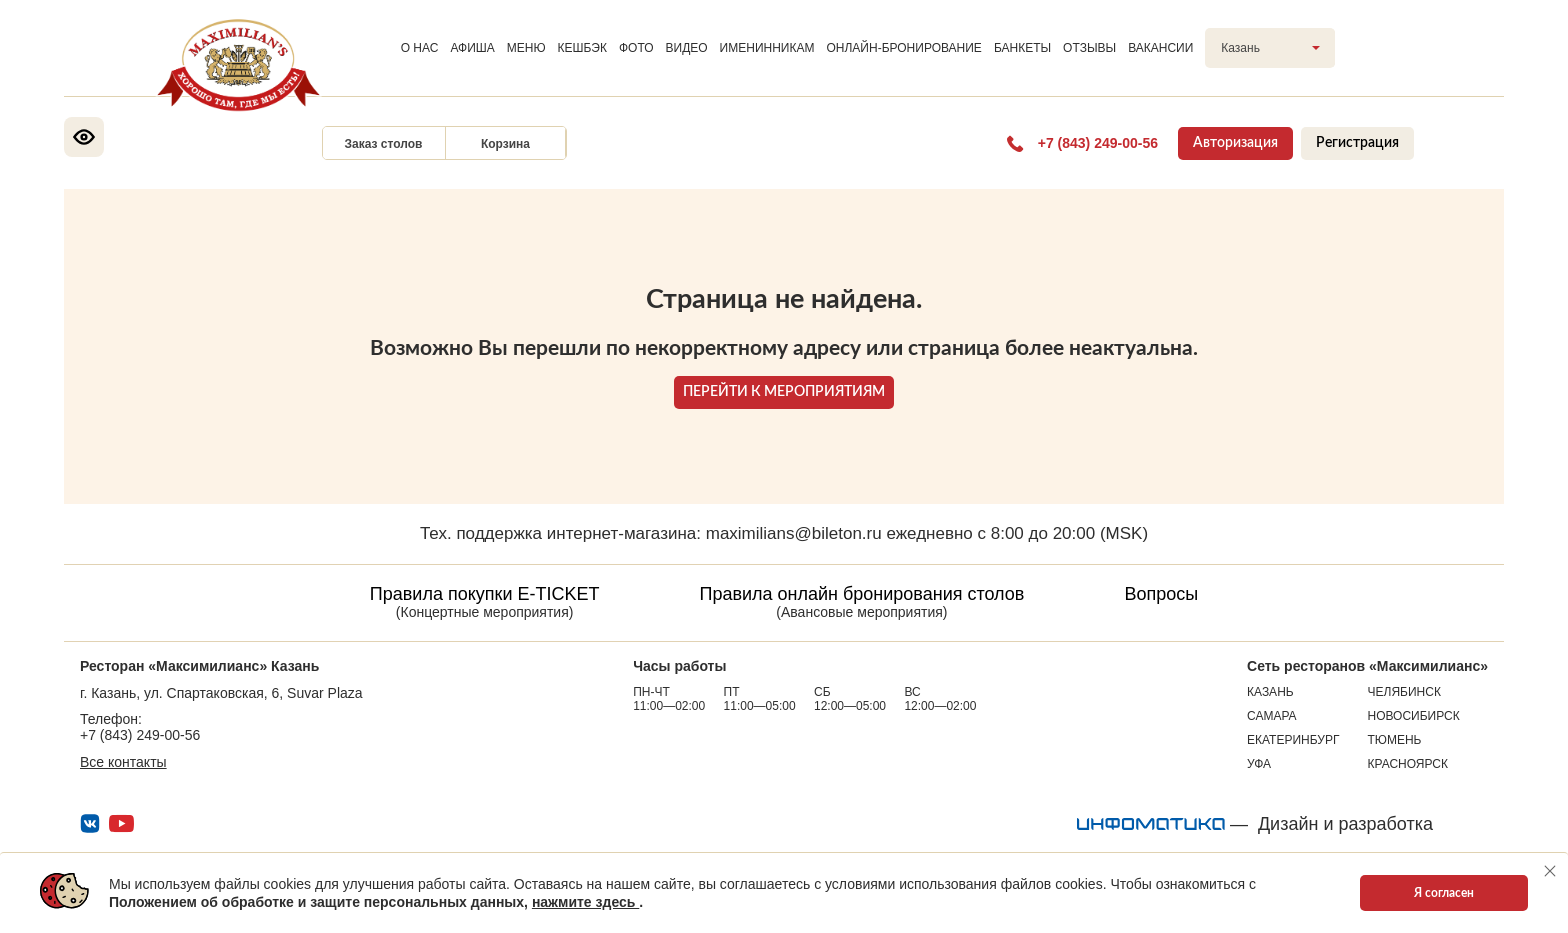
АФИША (472, 48)
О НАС (420, 48)
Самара (1272, 716)
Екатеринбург (1293, 740)
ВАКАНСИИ (1160, 48)
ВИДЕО (687, 48)
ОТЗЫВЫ (1089, 48)
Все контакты (123, 762)
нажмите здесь (585, 902)
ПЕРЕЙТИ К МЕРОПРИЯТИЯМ (784, 392)
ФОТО (636, 48)
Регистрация (1357, 143)
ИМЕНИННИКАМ (767, 48)
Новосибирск (1414, 716)
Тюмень (1395, 740)
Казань (1270, 692)
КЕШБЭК (582, 48)
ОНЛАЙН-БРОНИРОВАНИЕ (903, 48)
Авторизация (1235, 143)
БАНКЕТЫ (1022, 48)
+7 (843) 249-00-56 (140, 735)
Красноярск (1408, 764)
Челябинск (1404, 692)
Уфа (1259, 764)
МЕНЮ (526, 48)
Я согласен (1444, 893)
